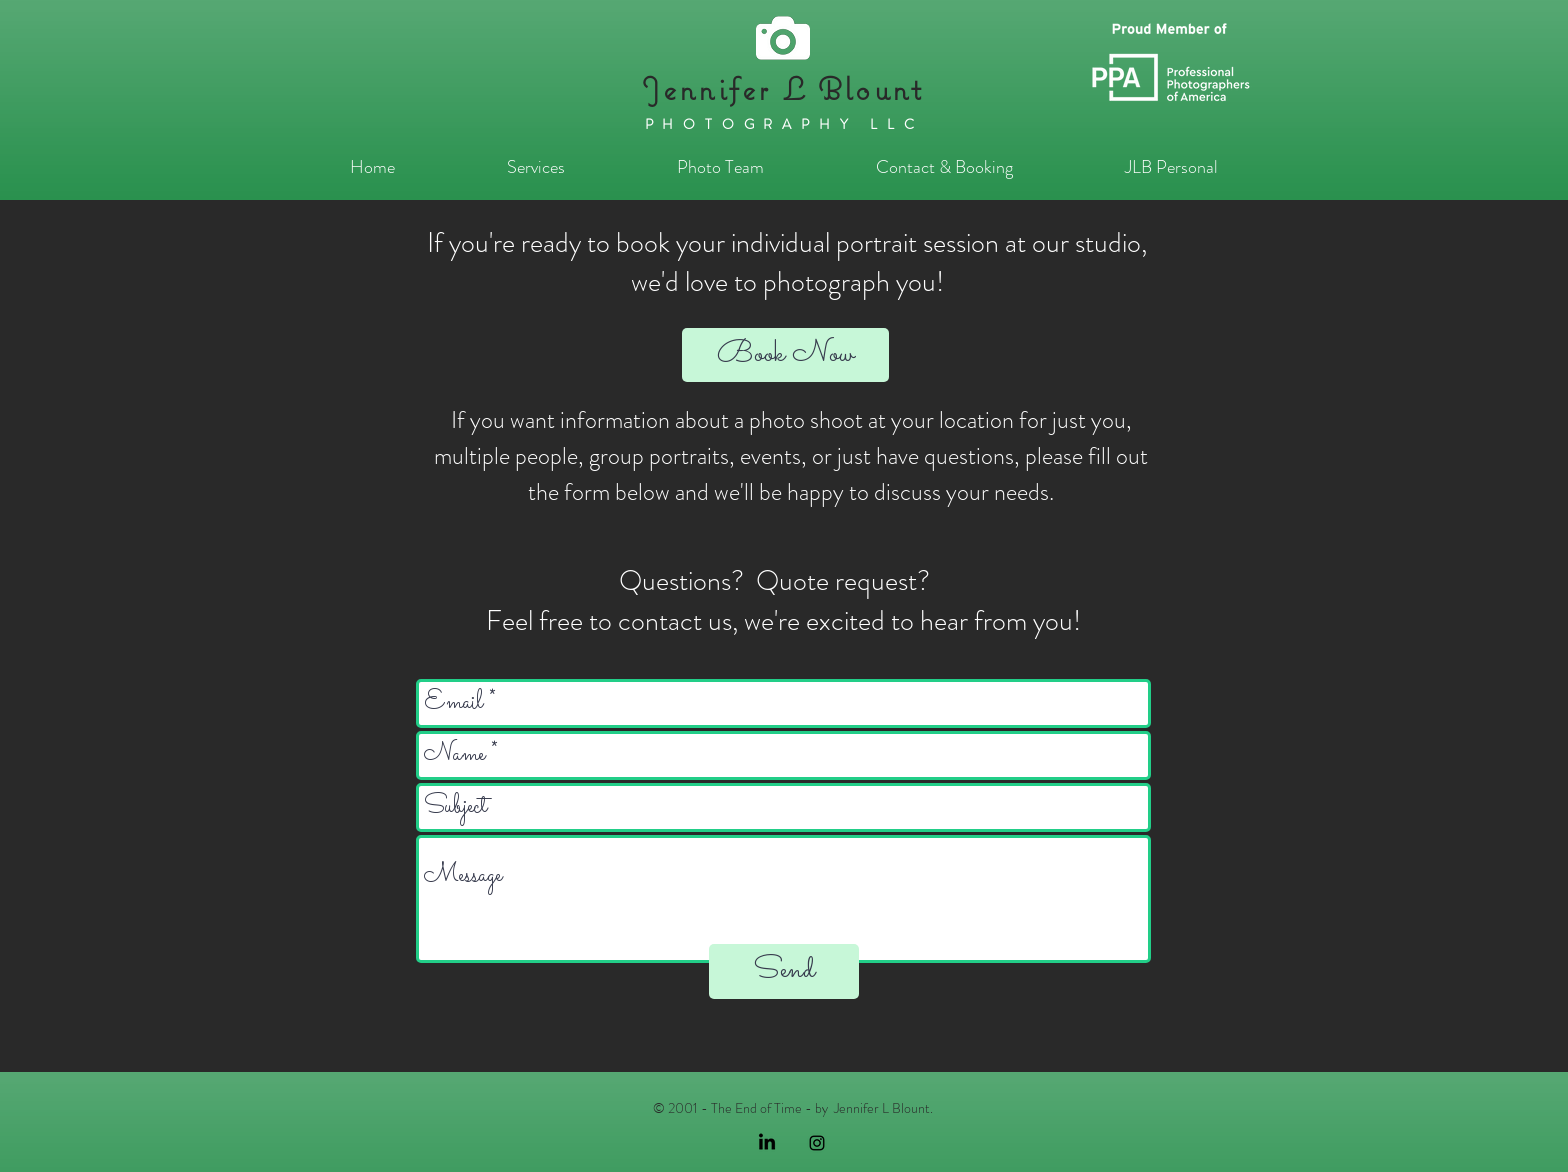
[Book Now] (785, 355)
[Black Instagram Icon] (817, 1143)
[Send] (784, 971)
